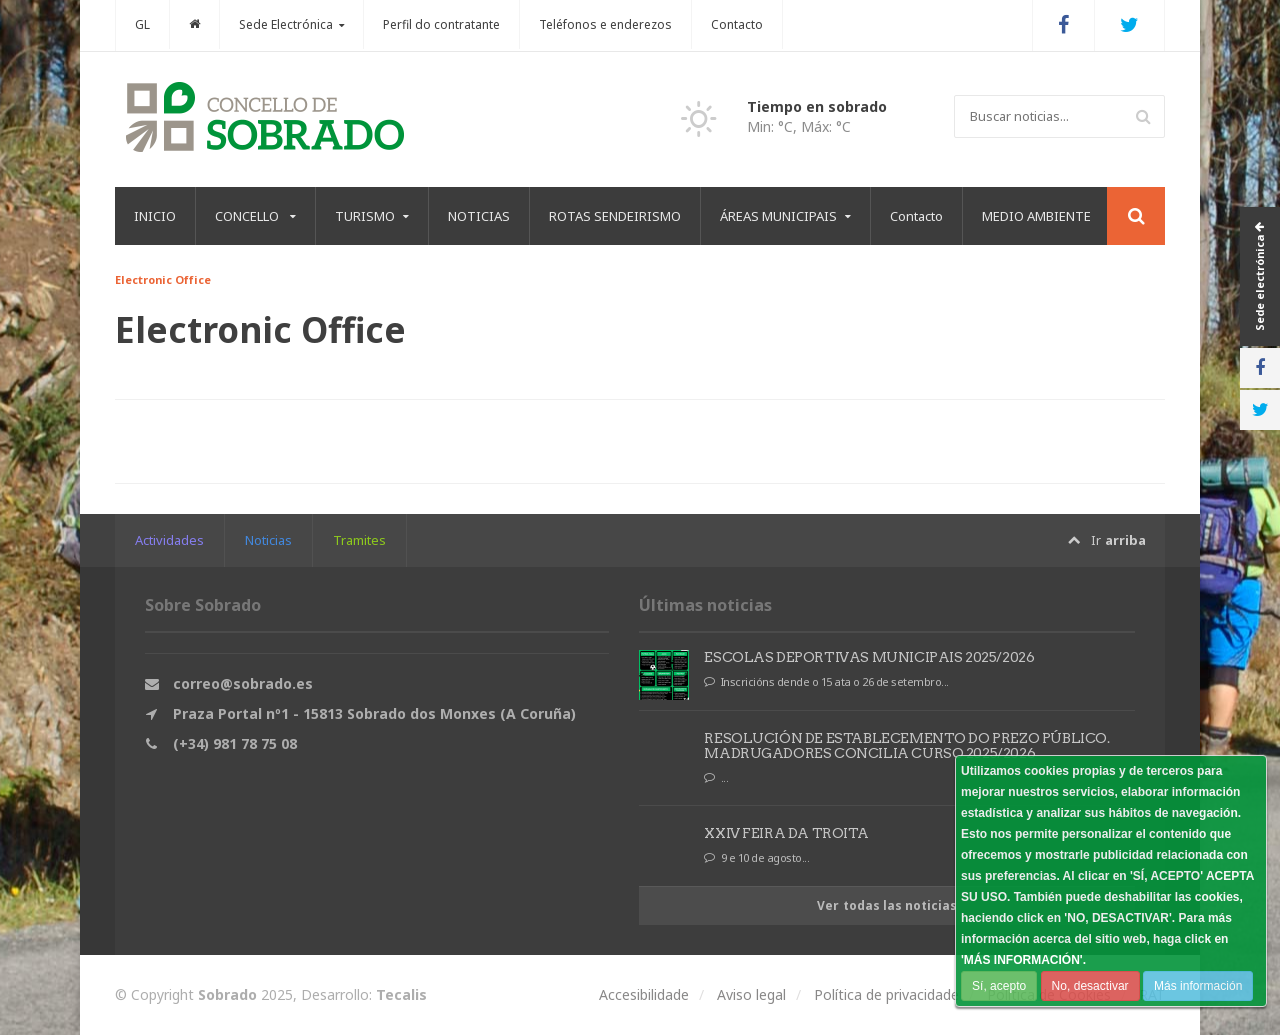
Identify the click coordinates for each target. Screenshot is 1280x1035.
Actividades (169, 540)
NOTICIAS (479, 216)
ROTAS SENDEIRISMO (615, 216)
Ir (1106, 540)
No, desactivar (1089, 986)
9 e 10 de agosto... (757, 858)
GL (142, 24)
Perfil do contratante (441, 24)
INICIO (155, 216)
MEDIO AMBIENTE (1036, 216)
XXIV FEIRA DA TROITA (786, 833)
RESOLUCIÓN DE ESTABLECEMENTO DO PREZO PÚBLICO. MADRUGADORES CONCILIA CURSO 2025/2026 (905, 745)
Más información (1197, 986)
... (717, 778)
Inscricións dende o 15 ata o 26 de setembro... (827, 682)
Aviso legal (751, 994)
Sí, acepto (999, 986)
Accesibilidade (644, 994)
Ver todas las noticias (887, 905)
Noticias (268, 540)
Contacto (737, 24)
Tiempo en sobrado (817, 106)
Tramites (359, 540)
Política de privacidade (886, 994)
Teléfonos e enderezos (605, 24)
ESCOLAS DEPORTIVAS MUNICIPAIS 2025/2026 (868, 657)
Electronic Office (162, 279)
